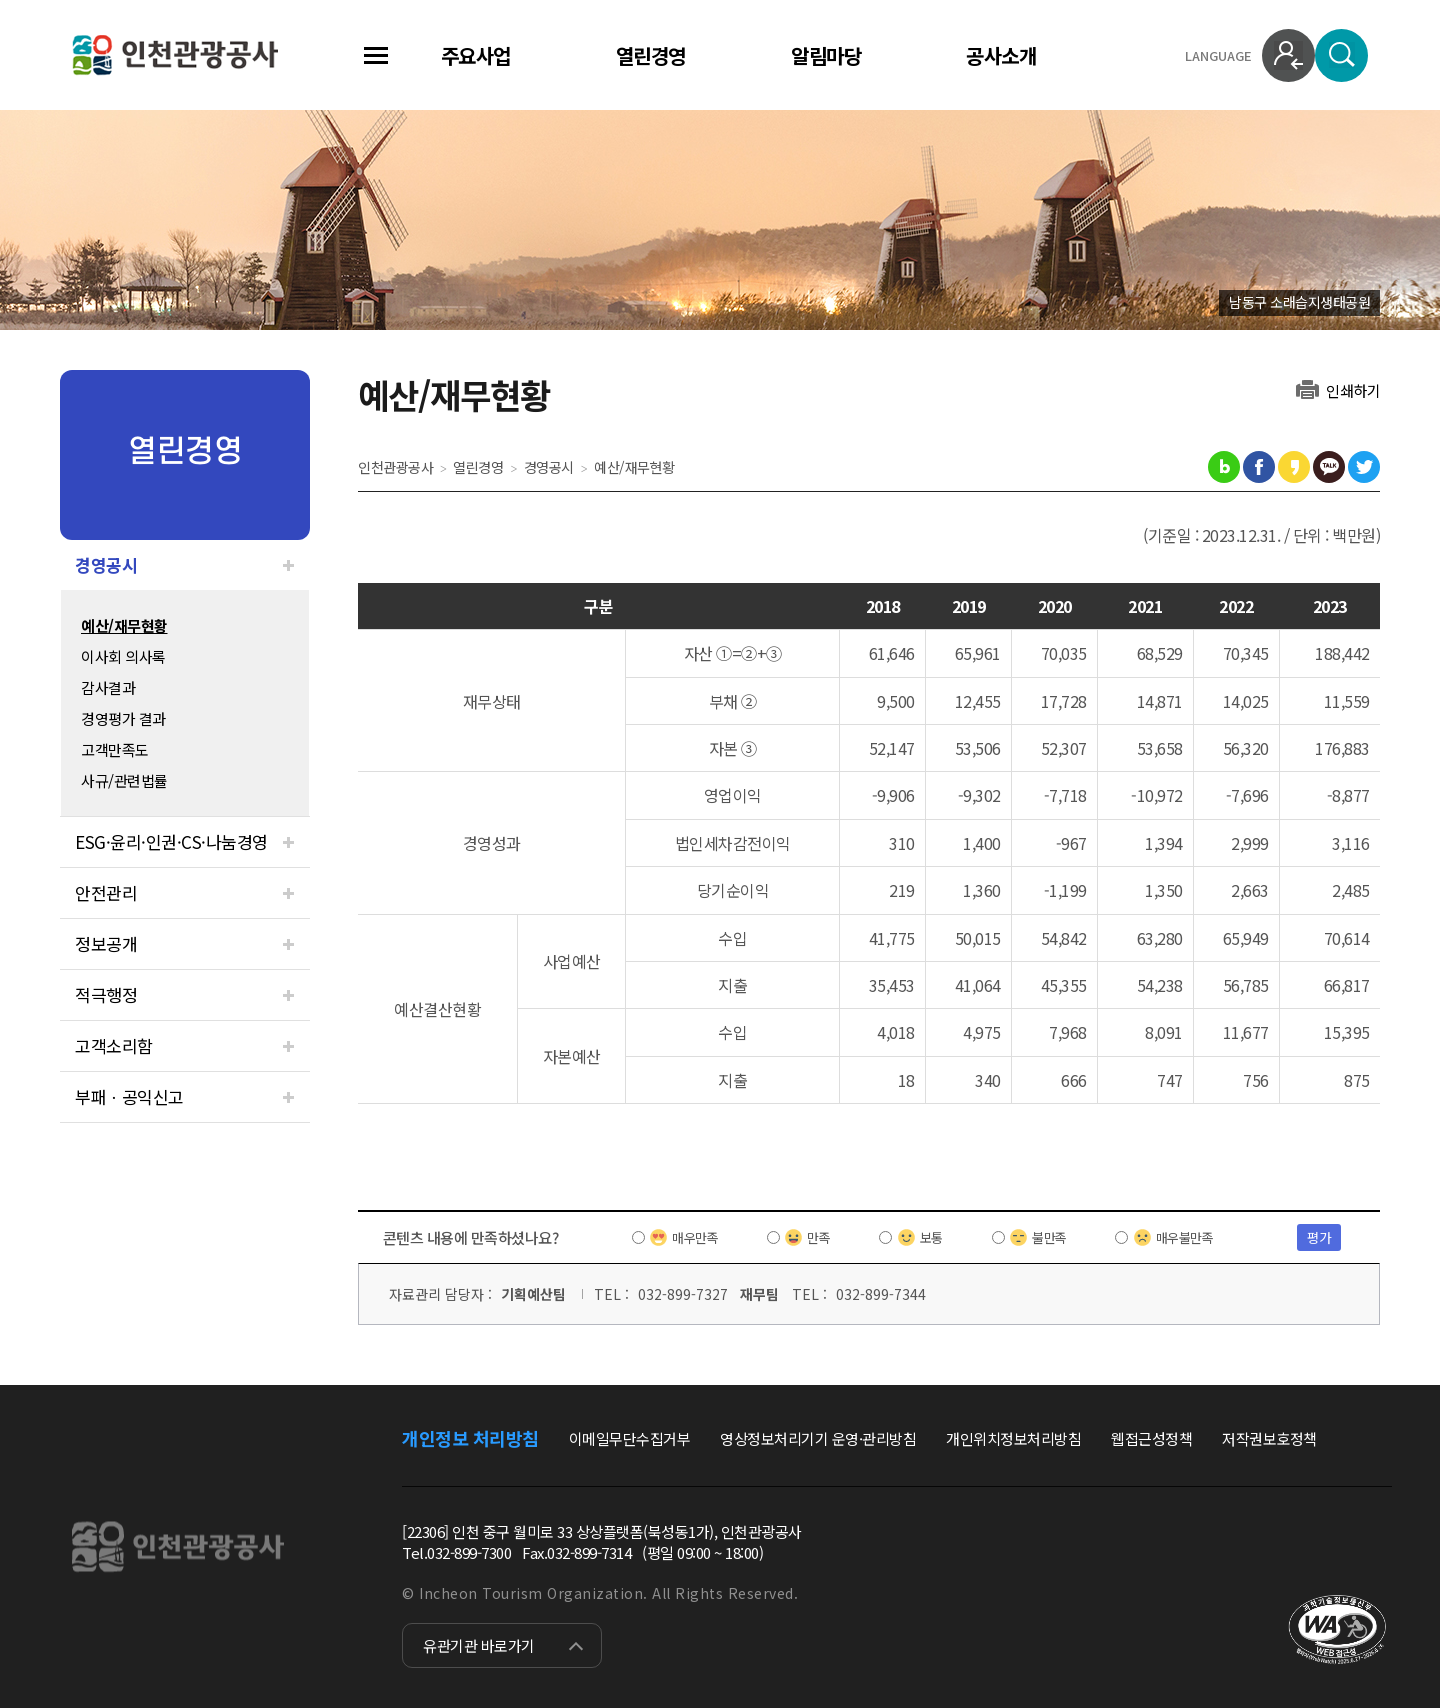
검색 (1341, 55)
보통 (931, 1237)
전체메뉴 (376, 55)
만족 (818, 1237)
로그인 (1288, 55)
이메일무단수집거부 (630, 1438)
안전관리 (106, 892)
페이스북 (1259, 467)
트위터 (1364, 467)
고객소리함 (114, 1045)
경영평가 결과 (123, 718)
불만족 (1049, 1237)
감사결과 (108, 687)
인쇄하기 (1353, 389)
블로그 (1224, 467)
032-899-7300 (469, 1552)
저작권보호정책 (1269, 1438)
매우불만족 (1185, 1237)
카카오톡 (1329, 467)
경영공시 (106, 564)
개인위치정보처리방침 (1013, 1438)
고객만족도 (115, 749)
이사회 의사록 (123, 656)
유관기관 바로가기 (479, 1645)
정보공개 (106, 943)
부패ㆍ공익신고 (129, 1096)
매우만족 (695, 1237)
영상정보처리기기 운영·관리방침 (818, 1438)
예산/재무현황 (124, 625)
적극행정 (106, 994)
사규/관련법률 (124, 780)
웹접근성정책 (1151, 1438)
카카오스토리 (1294, 467)
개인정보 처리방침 (470, 1438)
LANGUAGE (1218, 55)
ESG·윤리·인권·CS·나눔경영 (171, 841)
